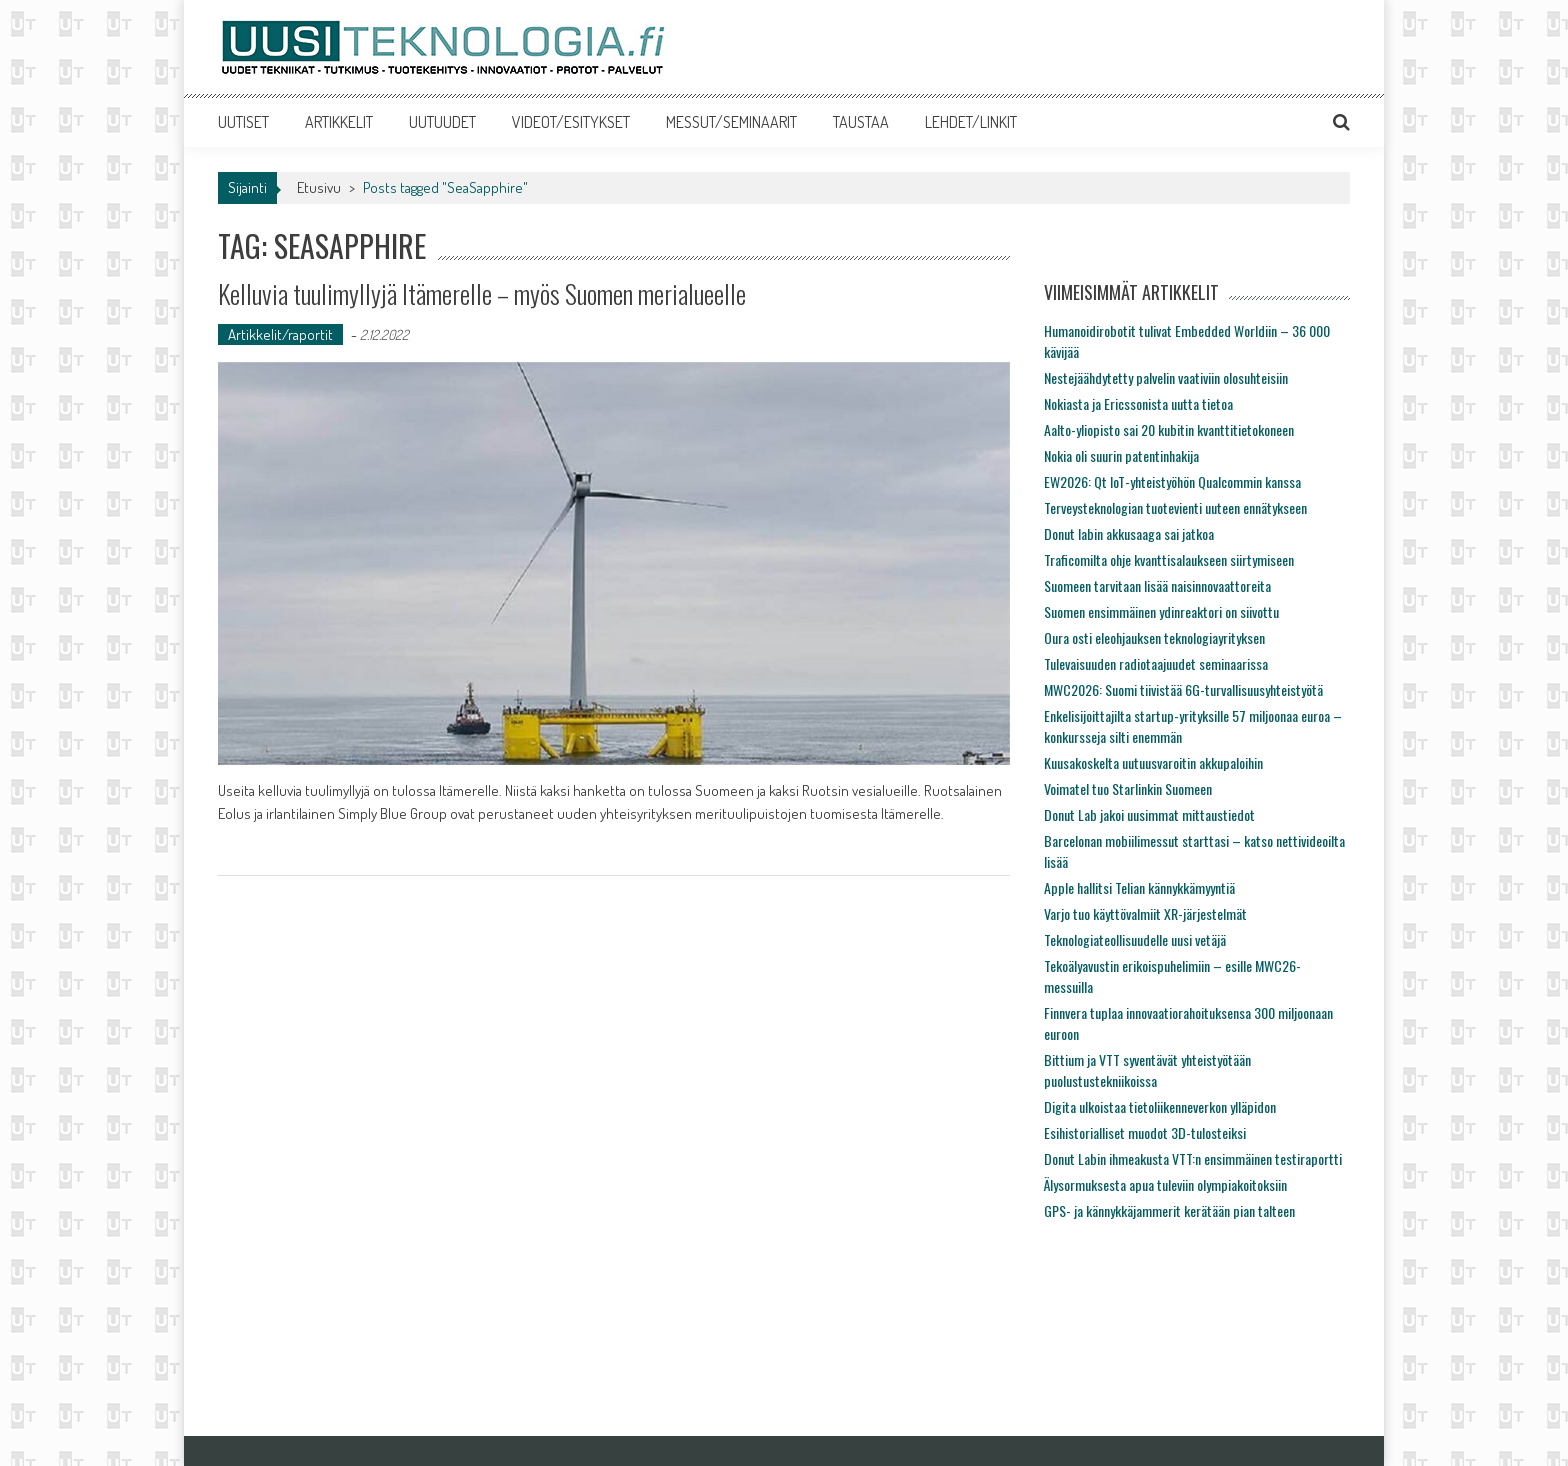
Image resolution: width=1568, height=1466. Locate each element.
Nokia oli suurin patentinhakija (1121, 455)
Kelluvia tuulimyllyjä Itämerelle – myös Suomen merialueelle (482, 293)
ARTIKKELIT (339, 122)
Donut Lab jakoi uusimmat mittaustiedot (1149, 814)
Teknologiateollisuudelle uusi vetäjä (1135, 939)
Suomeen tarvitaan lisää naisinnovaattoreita (1157, 585)
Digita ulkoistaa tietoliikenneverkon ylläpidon (1160, 1106)
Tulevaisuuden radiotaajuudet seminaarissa (1156, 663)
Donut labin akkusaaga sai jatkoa (1129, 533)
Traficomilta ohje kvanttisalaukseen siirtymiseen (1169, 559)
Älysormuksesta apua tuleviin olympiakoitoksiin (1165, 1184)
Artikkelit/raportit (280, 334)
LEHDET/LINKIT (971, 122)
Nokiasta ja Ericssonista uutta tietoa (1138, 403)
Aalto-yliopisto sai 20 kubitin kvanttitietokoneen (1169, 429)
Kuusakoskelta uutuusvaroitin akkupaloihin (1153, 762)
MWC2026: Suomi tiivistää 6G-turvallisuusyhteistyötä (1183, 689)
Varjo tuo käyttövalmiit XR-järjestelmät (1145, 913)
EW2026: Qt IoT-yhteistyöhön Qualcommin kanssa (1172, 481)
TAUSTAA (861, 122)
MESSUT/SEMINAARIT (731, 122)
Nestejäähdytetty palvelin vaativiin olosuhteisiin (1166, 377)
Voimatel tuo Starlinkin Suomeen (1128, 788)
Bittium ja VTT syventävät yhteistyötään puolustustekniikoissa (1147, 1070)
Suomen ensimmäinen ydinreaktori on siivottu (1161, 611)
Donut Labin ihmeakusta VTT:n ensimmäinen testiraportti (1193, 1158)
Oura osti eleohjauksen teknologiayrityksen (1154, 637)
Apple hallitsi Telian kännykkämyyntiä (1139, 887)
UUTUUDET (442, 122)
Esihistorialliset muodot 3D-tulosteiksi (1145, 1132)
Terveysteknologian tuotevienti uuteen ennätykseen (1175, 507)
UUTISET (243, 122)
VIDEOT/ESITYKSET (571, 122)
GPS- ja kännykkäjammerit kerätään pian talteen (1169, 1210)
